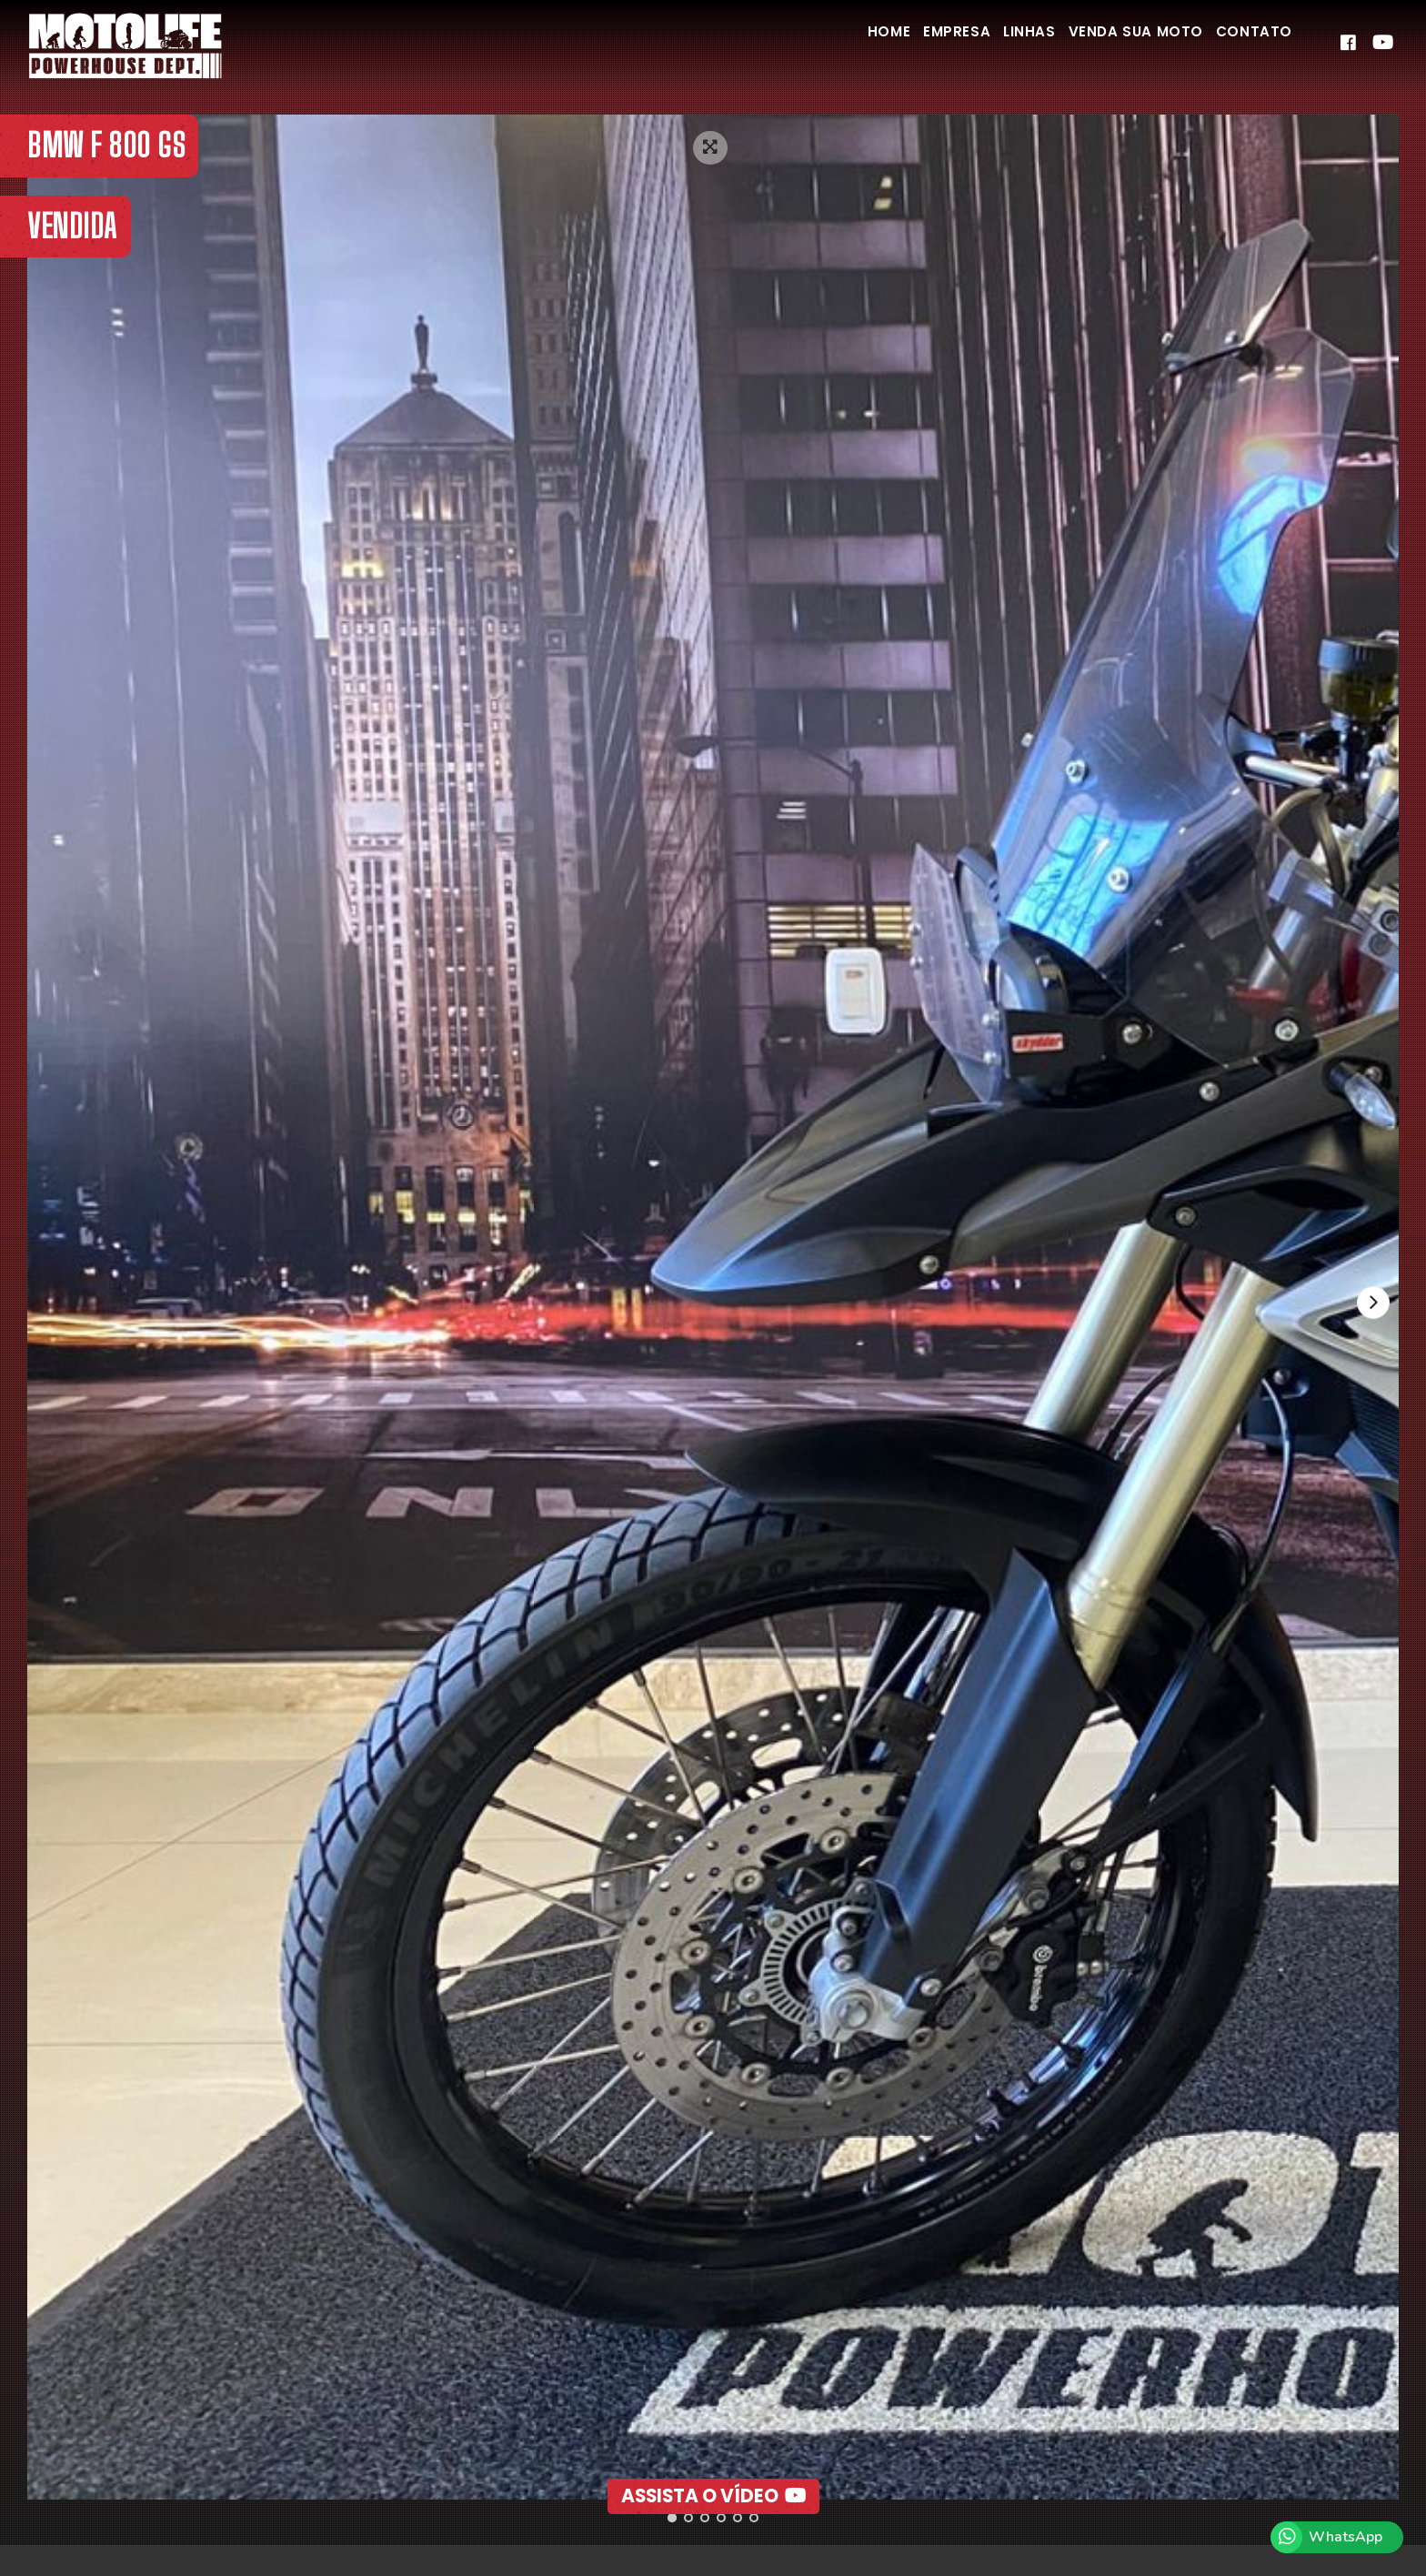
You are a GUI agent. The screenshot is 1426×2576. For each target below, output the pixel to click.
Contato (1247, 44)
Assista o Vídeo (713, 2468)
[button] (672, 2517)
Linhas (997, 44)
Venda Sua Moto (1115, 44)
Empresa (913, 44)
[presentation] (1370, 1305)
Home (832, 44)
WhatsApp (1345, 2537)
